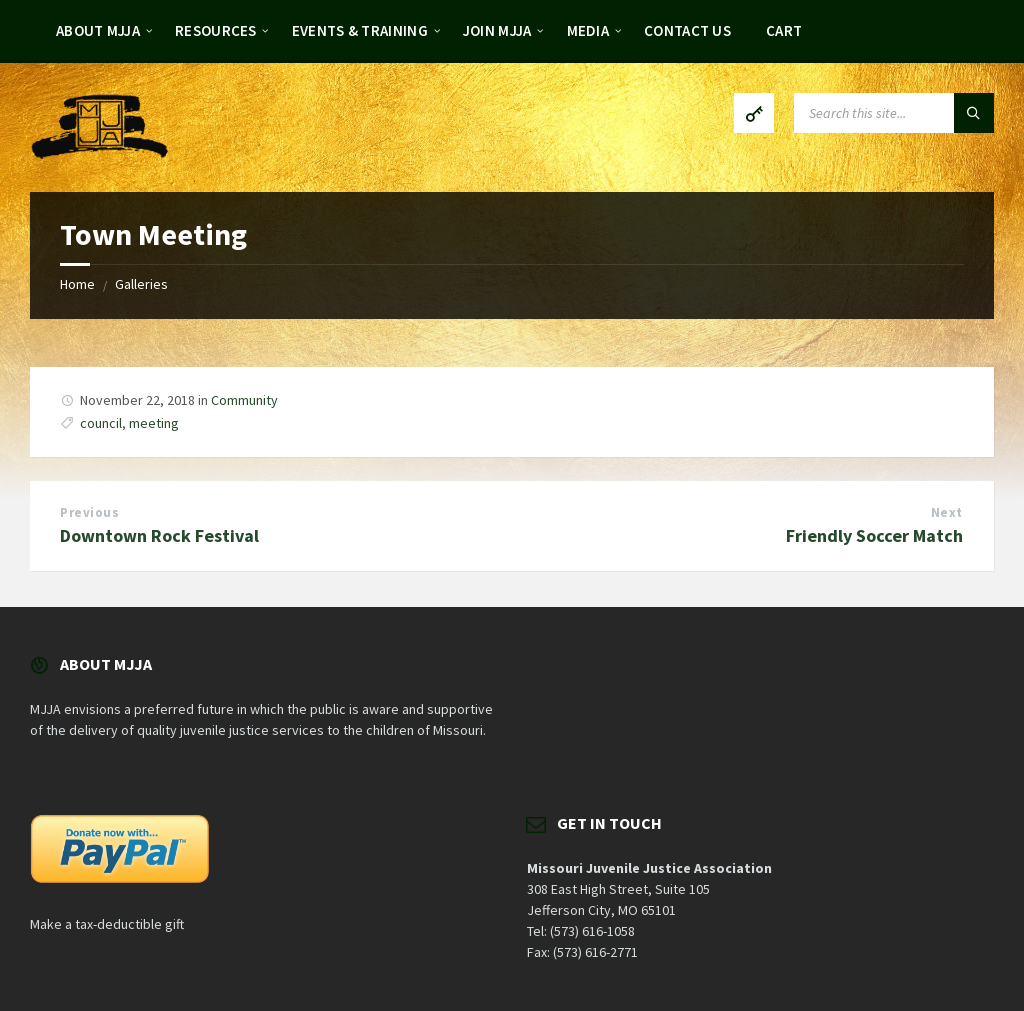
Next (947, 512)
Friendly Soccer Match (874, 535)
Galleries (141, 284)
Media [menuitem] (588, 30)
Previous (89, 512)
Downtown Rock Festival (159, 535)
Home (77, 284)
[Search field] (894, 113)
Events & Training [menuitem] (360, 30)
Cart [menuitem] (784, 30)
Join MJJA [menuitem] (497, 30)
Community (244, 400)
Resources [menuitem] (216, 30)
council (101, 423)
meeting (154, 423)
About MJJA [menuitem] (98, 30)
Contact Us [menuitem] (687, 30)
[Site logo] (100, 153)
